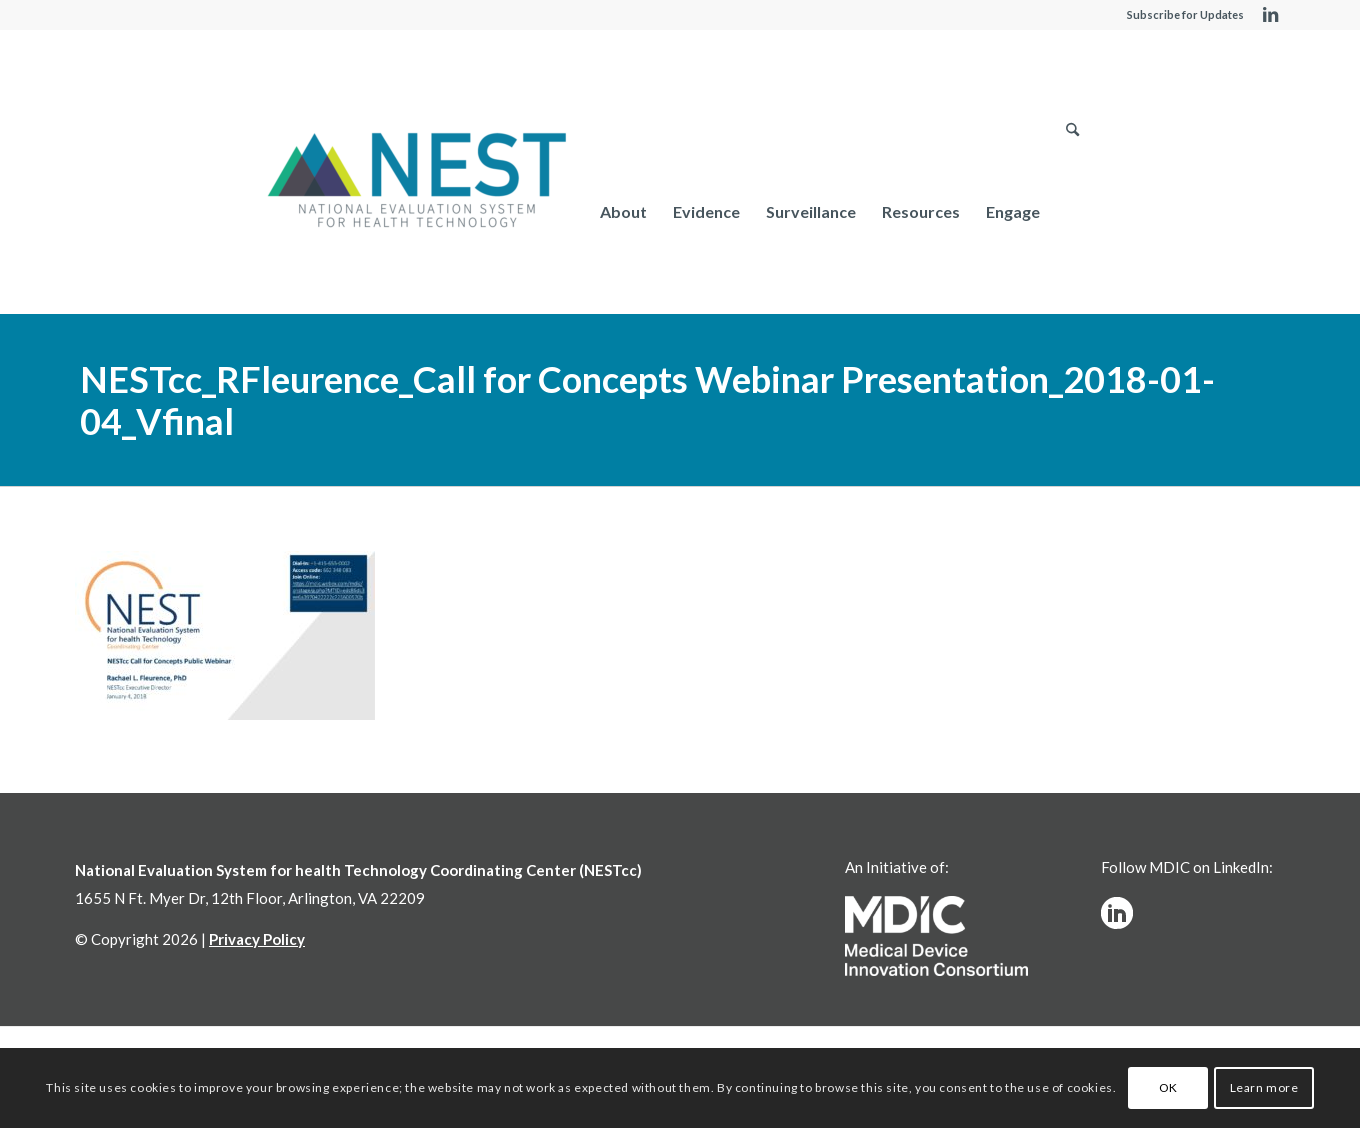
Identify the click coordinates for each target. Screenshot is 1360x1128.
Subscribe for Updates (1185, 14)
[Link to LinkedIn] (1270, 15)
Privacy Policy (257, 939)
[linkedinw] (1117, 913)
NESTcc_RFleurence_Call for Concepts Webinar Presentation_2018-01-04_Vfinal (647, 400)
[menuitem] (623, 211)
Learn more (1264, 1087)
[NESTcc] (417, 182)
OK (1168, 1087)
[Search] (1072, 211)
